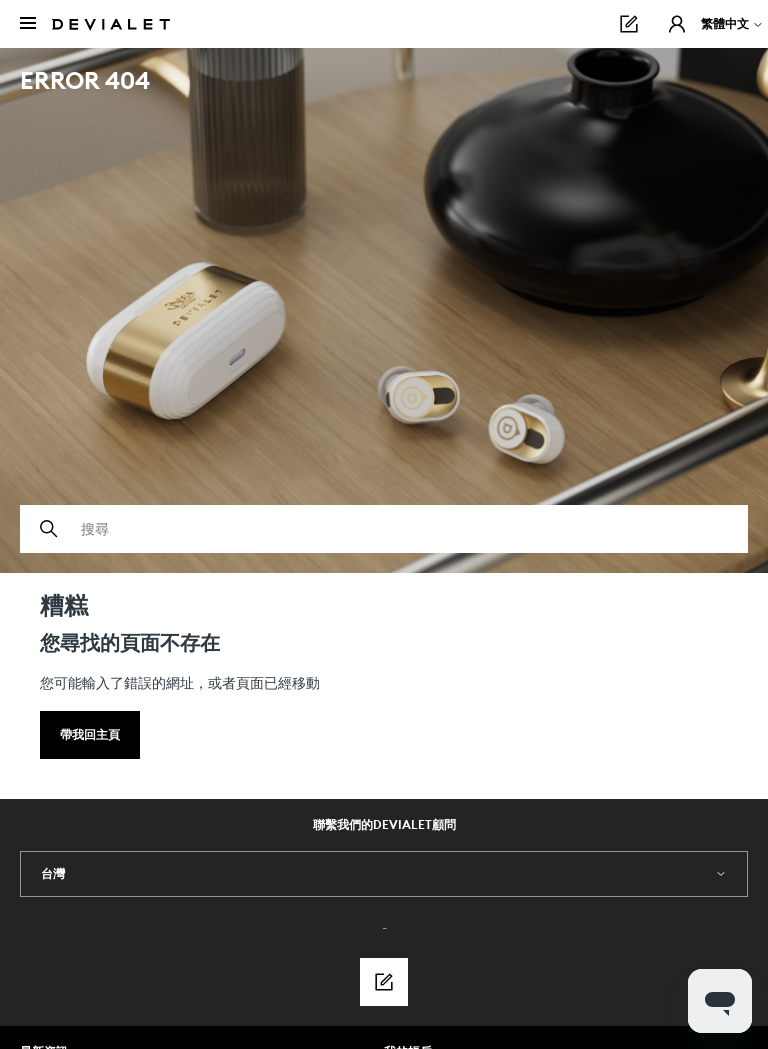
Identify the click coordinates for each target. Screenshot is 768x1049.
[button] (677, 24)
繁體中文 (732, 23)
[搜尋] (384, 529)
